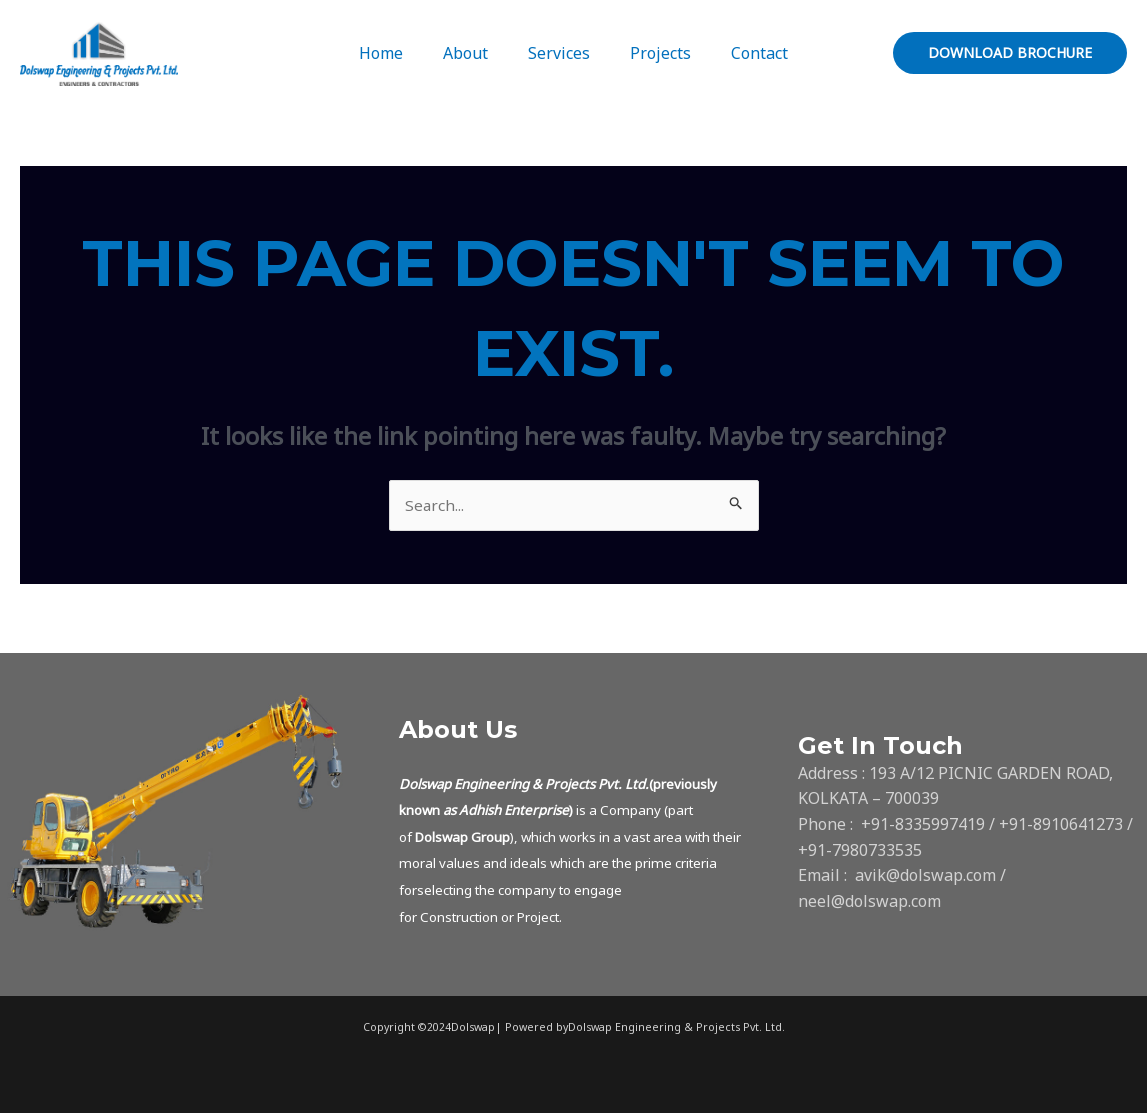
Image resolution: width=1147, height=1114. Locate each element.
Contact (743, 53)
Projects (652, 53)
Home (397, 53)
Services (559, 53)
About (473, 53)
